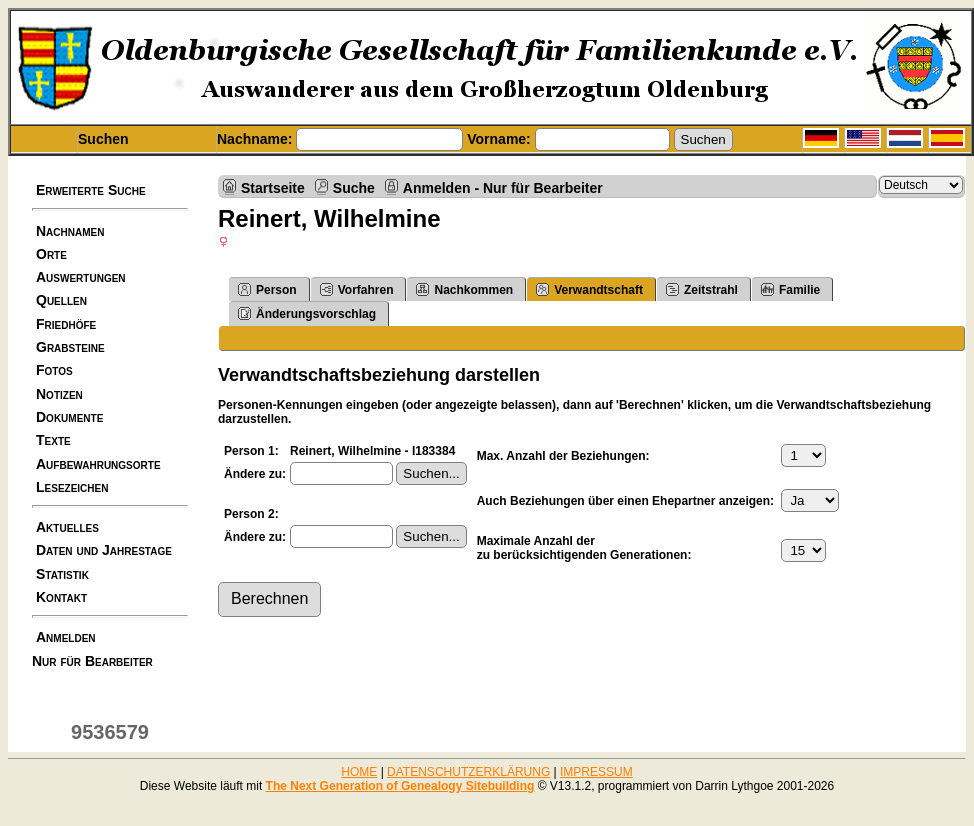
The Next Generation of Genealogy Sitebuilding (400, 786)
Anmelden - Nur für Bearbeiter (503, 187)
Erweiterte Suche (91, 190)
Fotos (54, 370)
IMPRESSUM (596, 772)
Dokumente (69, 417)
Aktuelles (67, 527)
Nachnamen (70, 231)
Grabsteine (70, 347)
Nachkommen (464, 289)
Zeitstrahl (702, 289)
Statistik (62, 574)
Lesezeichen (72, 487)
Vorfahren (357, 289)
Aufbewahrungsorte (98, 464)
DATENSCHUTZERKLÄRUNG (468, 772)
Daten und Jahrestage (104, 550)
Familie (790, 289)
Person (267, 289)
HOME (359, 772)
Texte (53, 440)
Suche (354, 187)
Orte (51, 254)
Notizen (59, 394)
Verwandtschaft (589, 289)
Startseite (273, 187)
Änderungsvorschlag (307, 313)
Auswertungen (81, 277)
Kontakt (61, 597)
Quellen (61, 300)
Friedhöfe (66, 324)
